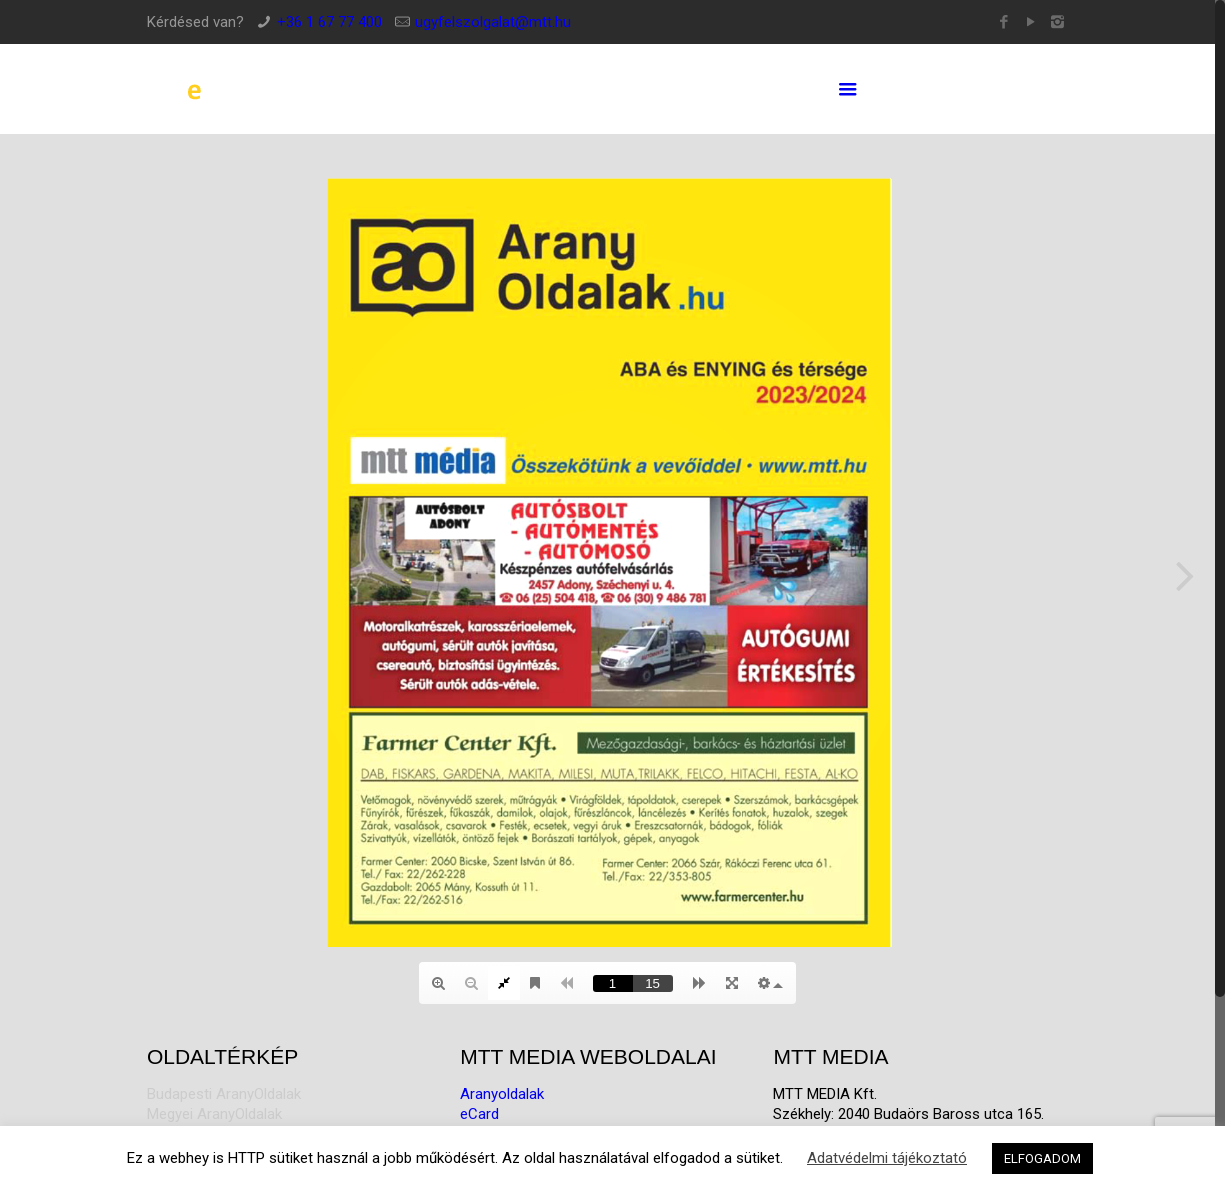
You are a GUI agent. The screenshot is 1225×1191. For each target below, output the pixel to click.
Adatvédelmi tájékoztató (887, 1158)
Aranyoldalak (502, 1094)
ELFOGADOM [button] (1042, 1158)
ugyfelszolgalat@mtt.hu (493, 22)
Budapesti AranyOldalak (224, 1094)
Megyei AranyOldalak (214, 1114)
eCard (479, 1114)
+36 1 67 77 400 (329, 22)
